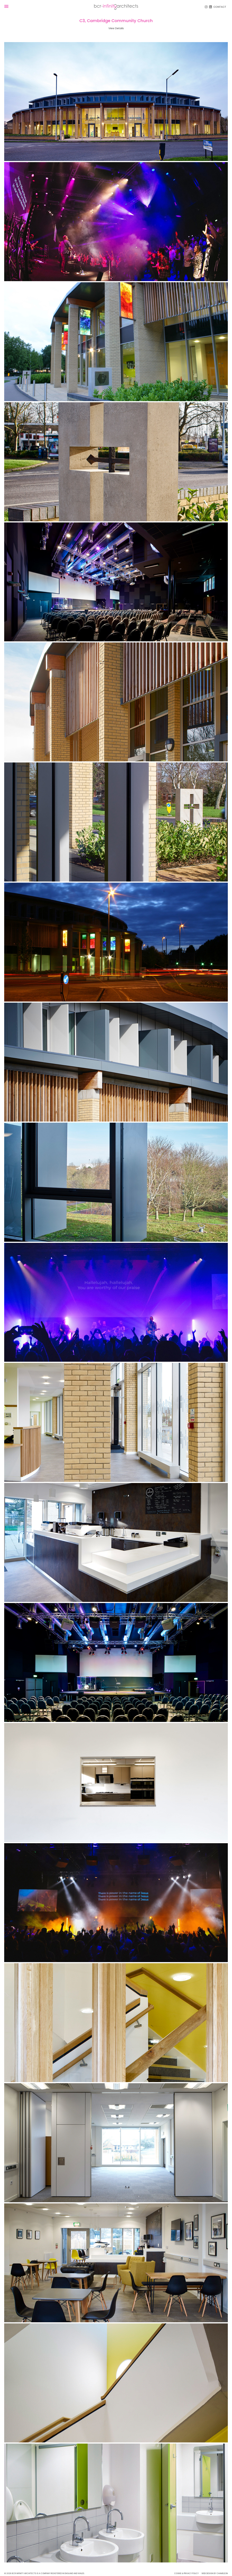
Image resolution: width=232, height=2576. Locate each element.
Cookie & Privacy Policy (186, 2573)
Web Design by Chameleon (215, 2573)
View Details (116, 28)
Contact (219, 7)
